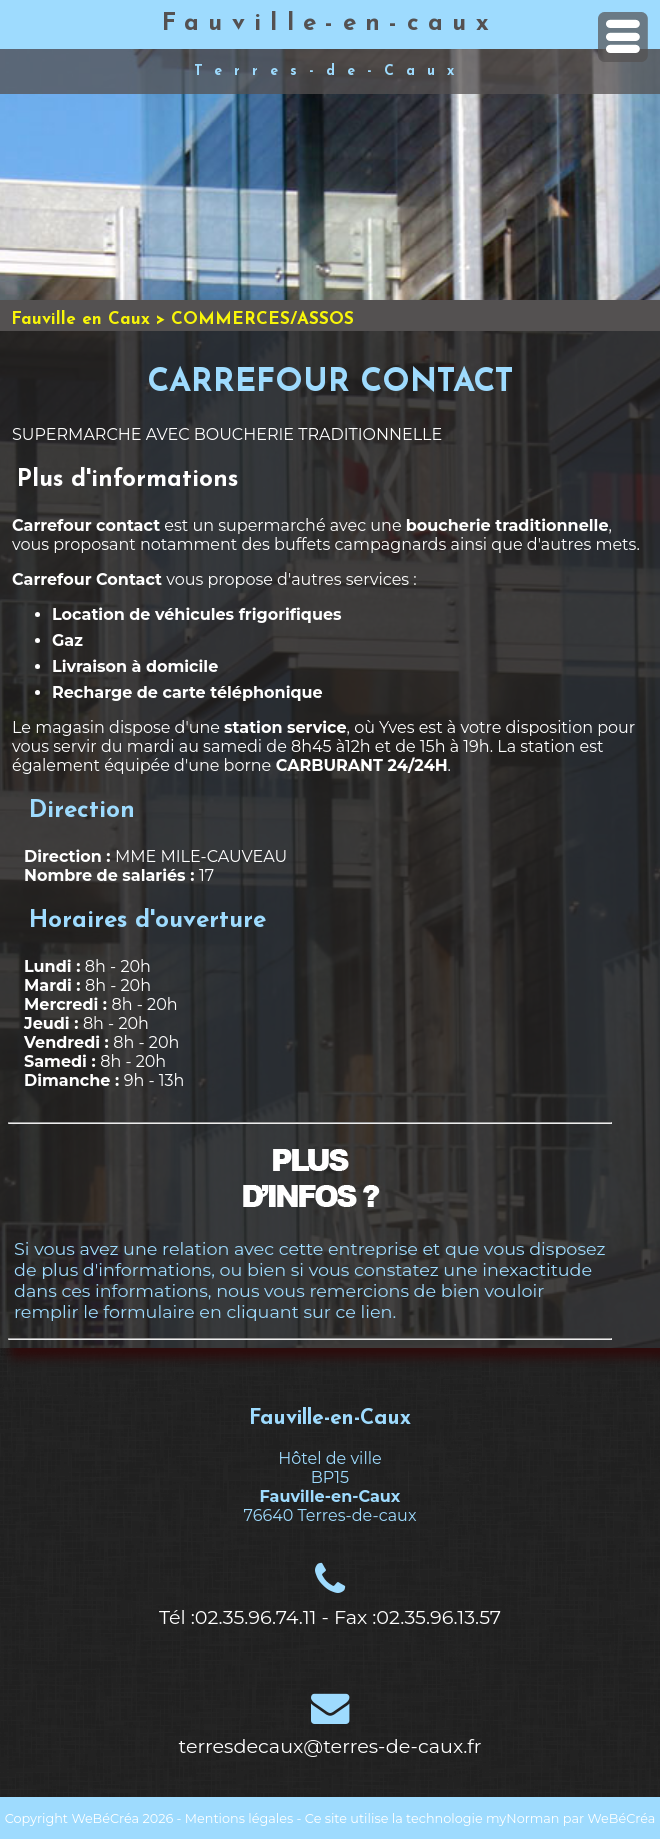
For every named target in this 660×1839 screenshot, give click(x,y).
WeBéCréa (105, 1818)
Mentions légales (239, 1818)
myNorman (523, 1818)
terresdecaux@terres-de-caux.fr (330, 1746)
